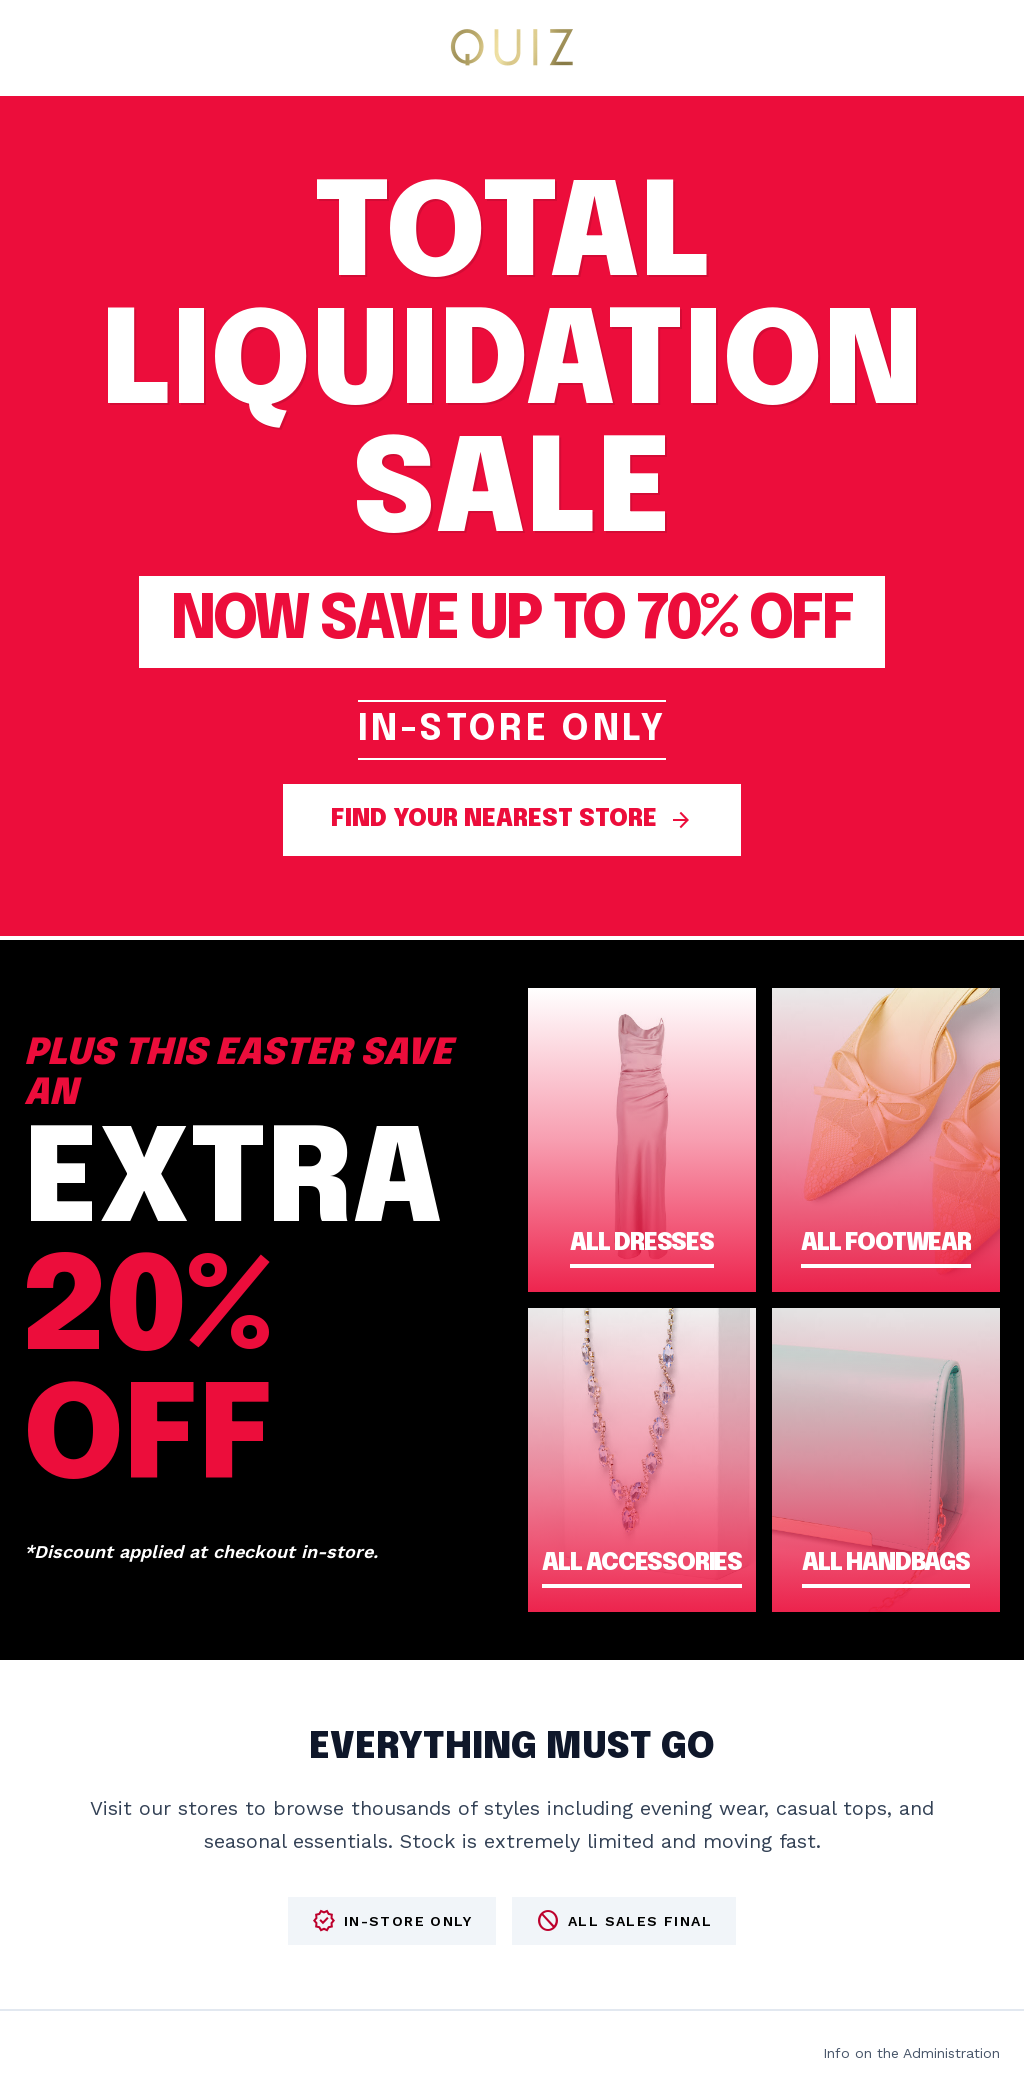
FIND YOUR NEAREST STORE (512, 820)
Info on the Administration (911, 2053)
